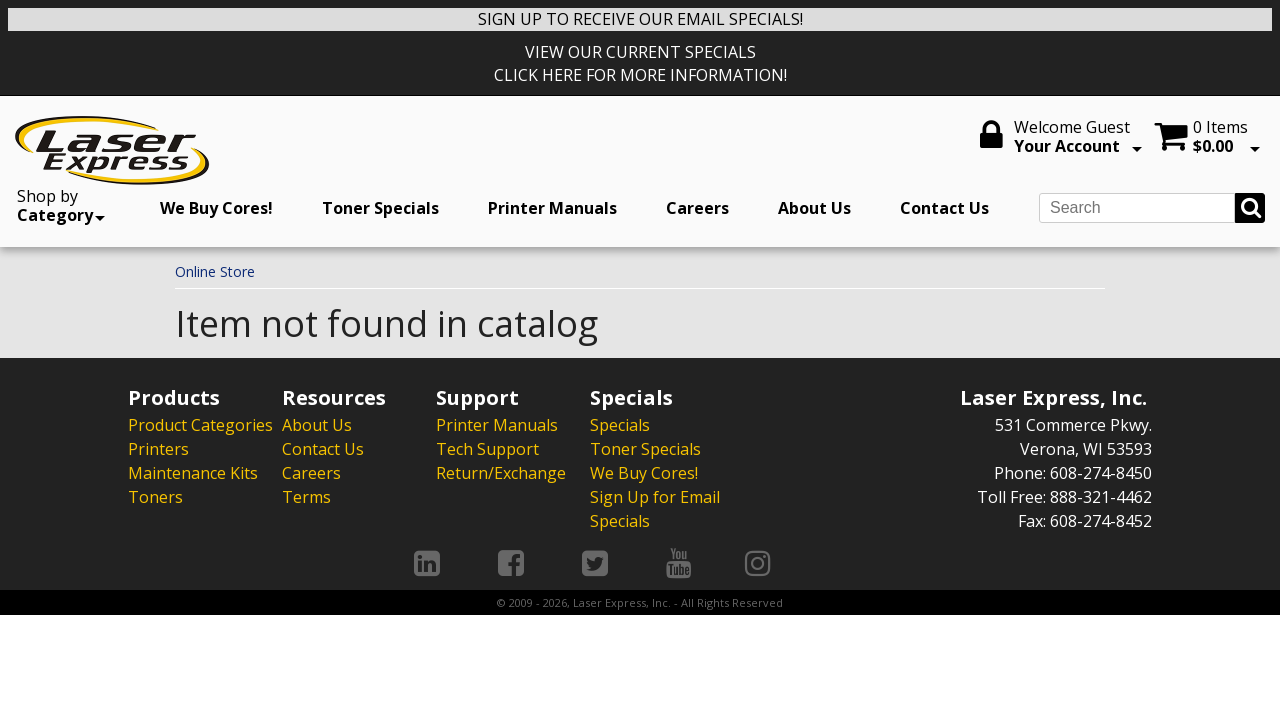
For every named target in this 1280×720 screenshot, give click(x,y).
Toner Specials (380, 208)
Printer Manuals (552, 208)
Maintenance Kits (193, 473)
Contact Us (944, 208)
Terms (306, 497)
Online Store (215, 271)
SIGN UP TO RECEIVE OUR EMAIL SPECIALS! (640, 19)
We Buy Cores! (216, 208)
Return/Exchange (501, 473)
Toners (155, 497)
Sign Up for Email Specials (655, 509)
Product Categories (200, 425)
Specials (620, 425)
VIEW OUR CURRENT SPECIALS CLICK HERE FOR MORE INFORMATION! (640, 63)
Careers (697, 208)
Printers (158, 449)
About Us (814, 208)
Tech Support (487, 449)
